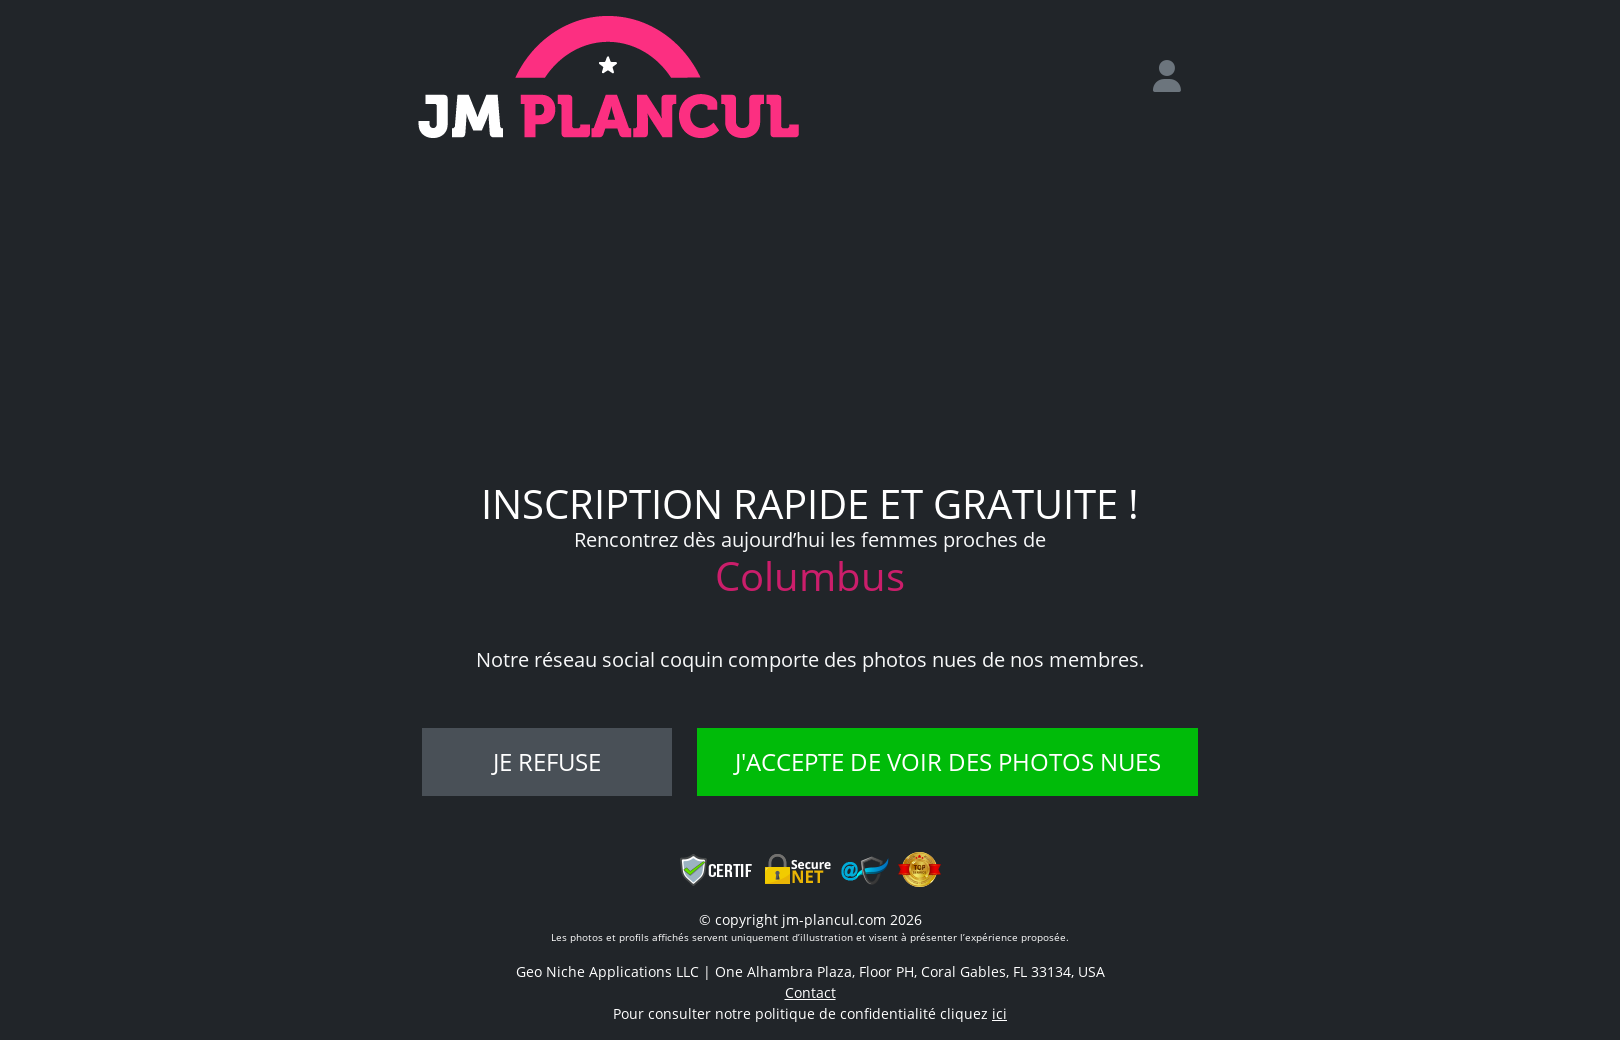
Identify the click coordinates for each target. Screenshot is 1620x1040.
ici (999, 1013)
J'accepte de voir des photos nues (948, 761)
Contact (810, 992)
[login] (1175, 77)
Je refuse (547, 761)
